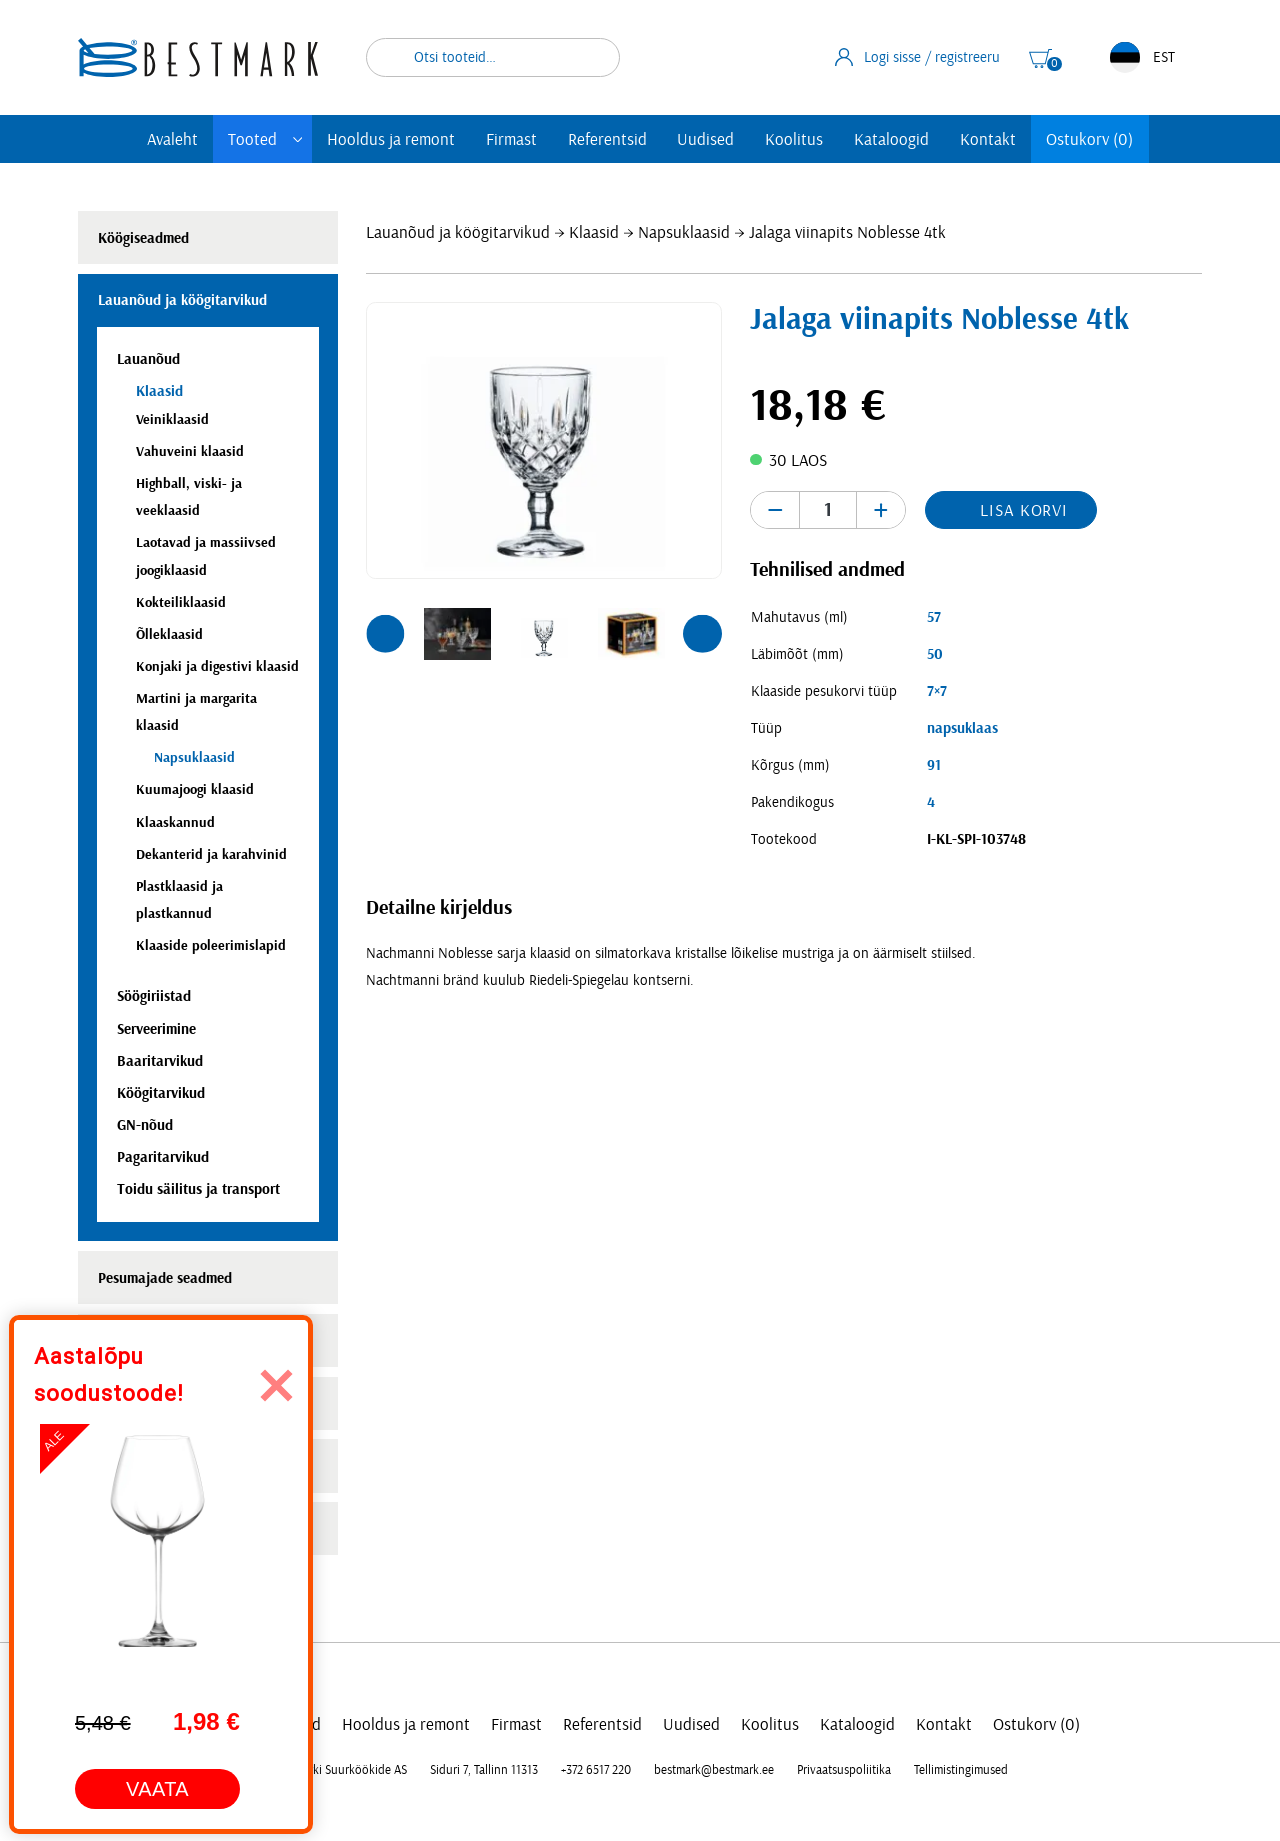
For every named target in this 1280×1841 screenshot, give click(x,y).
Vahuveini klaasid (190, 451)
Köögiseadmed (143, 238)
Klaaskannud (175, 822)
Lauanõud (148, 359)
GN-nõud (145, 1125)
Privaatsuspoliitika (844, 1770)
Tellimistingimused (961, 1770)
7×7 (937, 691)
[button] (385, 634)
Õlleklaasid (169, 634)
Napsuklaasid (684, 232)
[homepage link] (198, 57)
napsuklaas (962, 728)
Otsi (592, 57)
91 (934, 765)
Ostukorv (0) (1089, 139)
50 (935, 654)
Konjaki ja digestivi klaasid (217, 666)
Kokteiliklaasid (181, 602)
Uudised (705, 139)
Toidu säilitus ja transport (198, 1189)
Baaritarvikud (160, 1061)
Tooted (252, 139)
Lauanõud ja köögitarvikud (458, 232)
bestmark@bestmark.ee (714, 1770)
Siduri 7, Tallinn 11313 (484, 1770)
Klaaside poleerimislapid (211, 945)
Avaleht (172, 139)
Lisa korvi (1024, 510)
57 (934, 617)
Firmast (511, 139)
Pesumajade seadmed (165, 1278)
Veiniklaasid (172, 419)
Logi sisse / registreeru (918, 57)
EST (1142, 57)
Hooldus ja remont (391, 139)
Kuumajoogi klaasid (195, 789)
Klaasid (594, 232)
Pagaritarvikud (163, 1157)
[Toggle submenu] (298, 139)
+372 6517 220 (596, 1770)
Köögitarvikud (161, 1093)
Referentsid (607, 139)
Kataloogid (891, 139)
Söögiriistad (154, 996)
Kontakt (988, 139)
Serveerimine (156, 1029)
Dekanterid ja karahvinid (211, 854)
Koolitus (794, 139)
